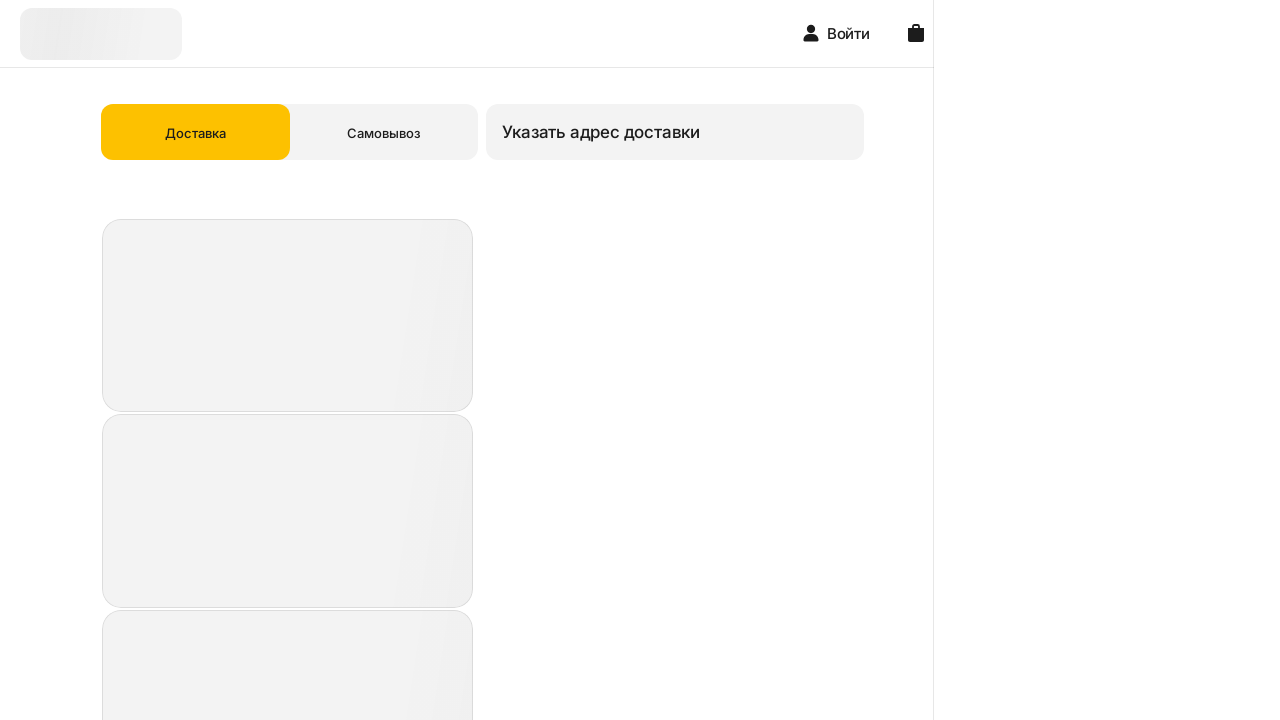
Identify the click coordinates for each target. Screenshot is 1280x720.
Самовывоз (534, 133)
